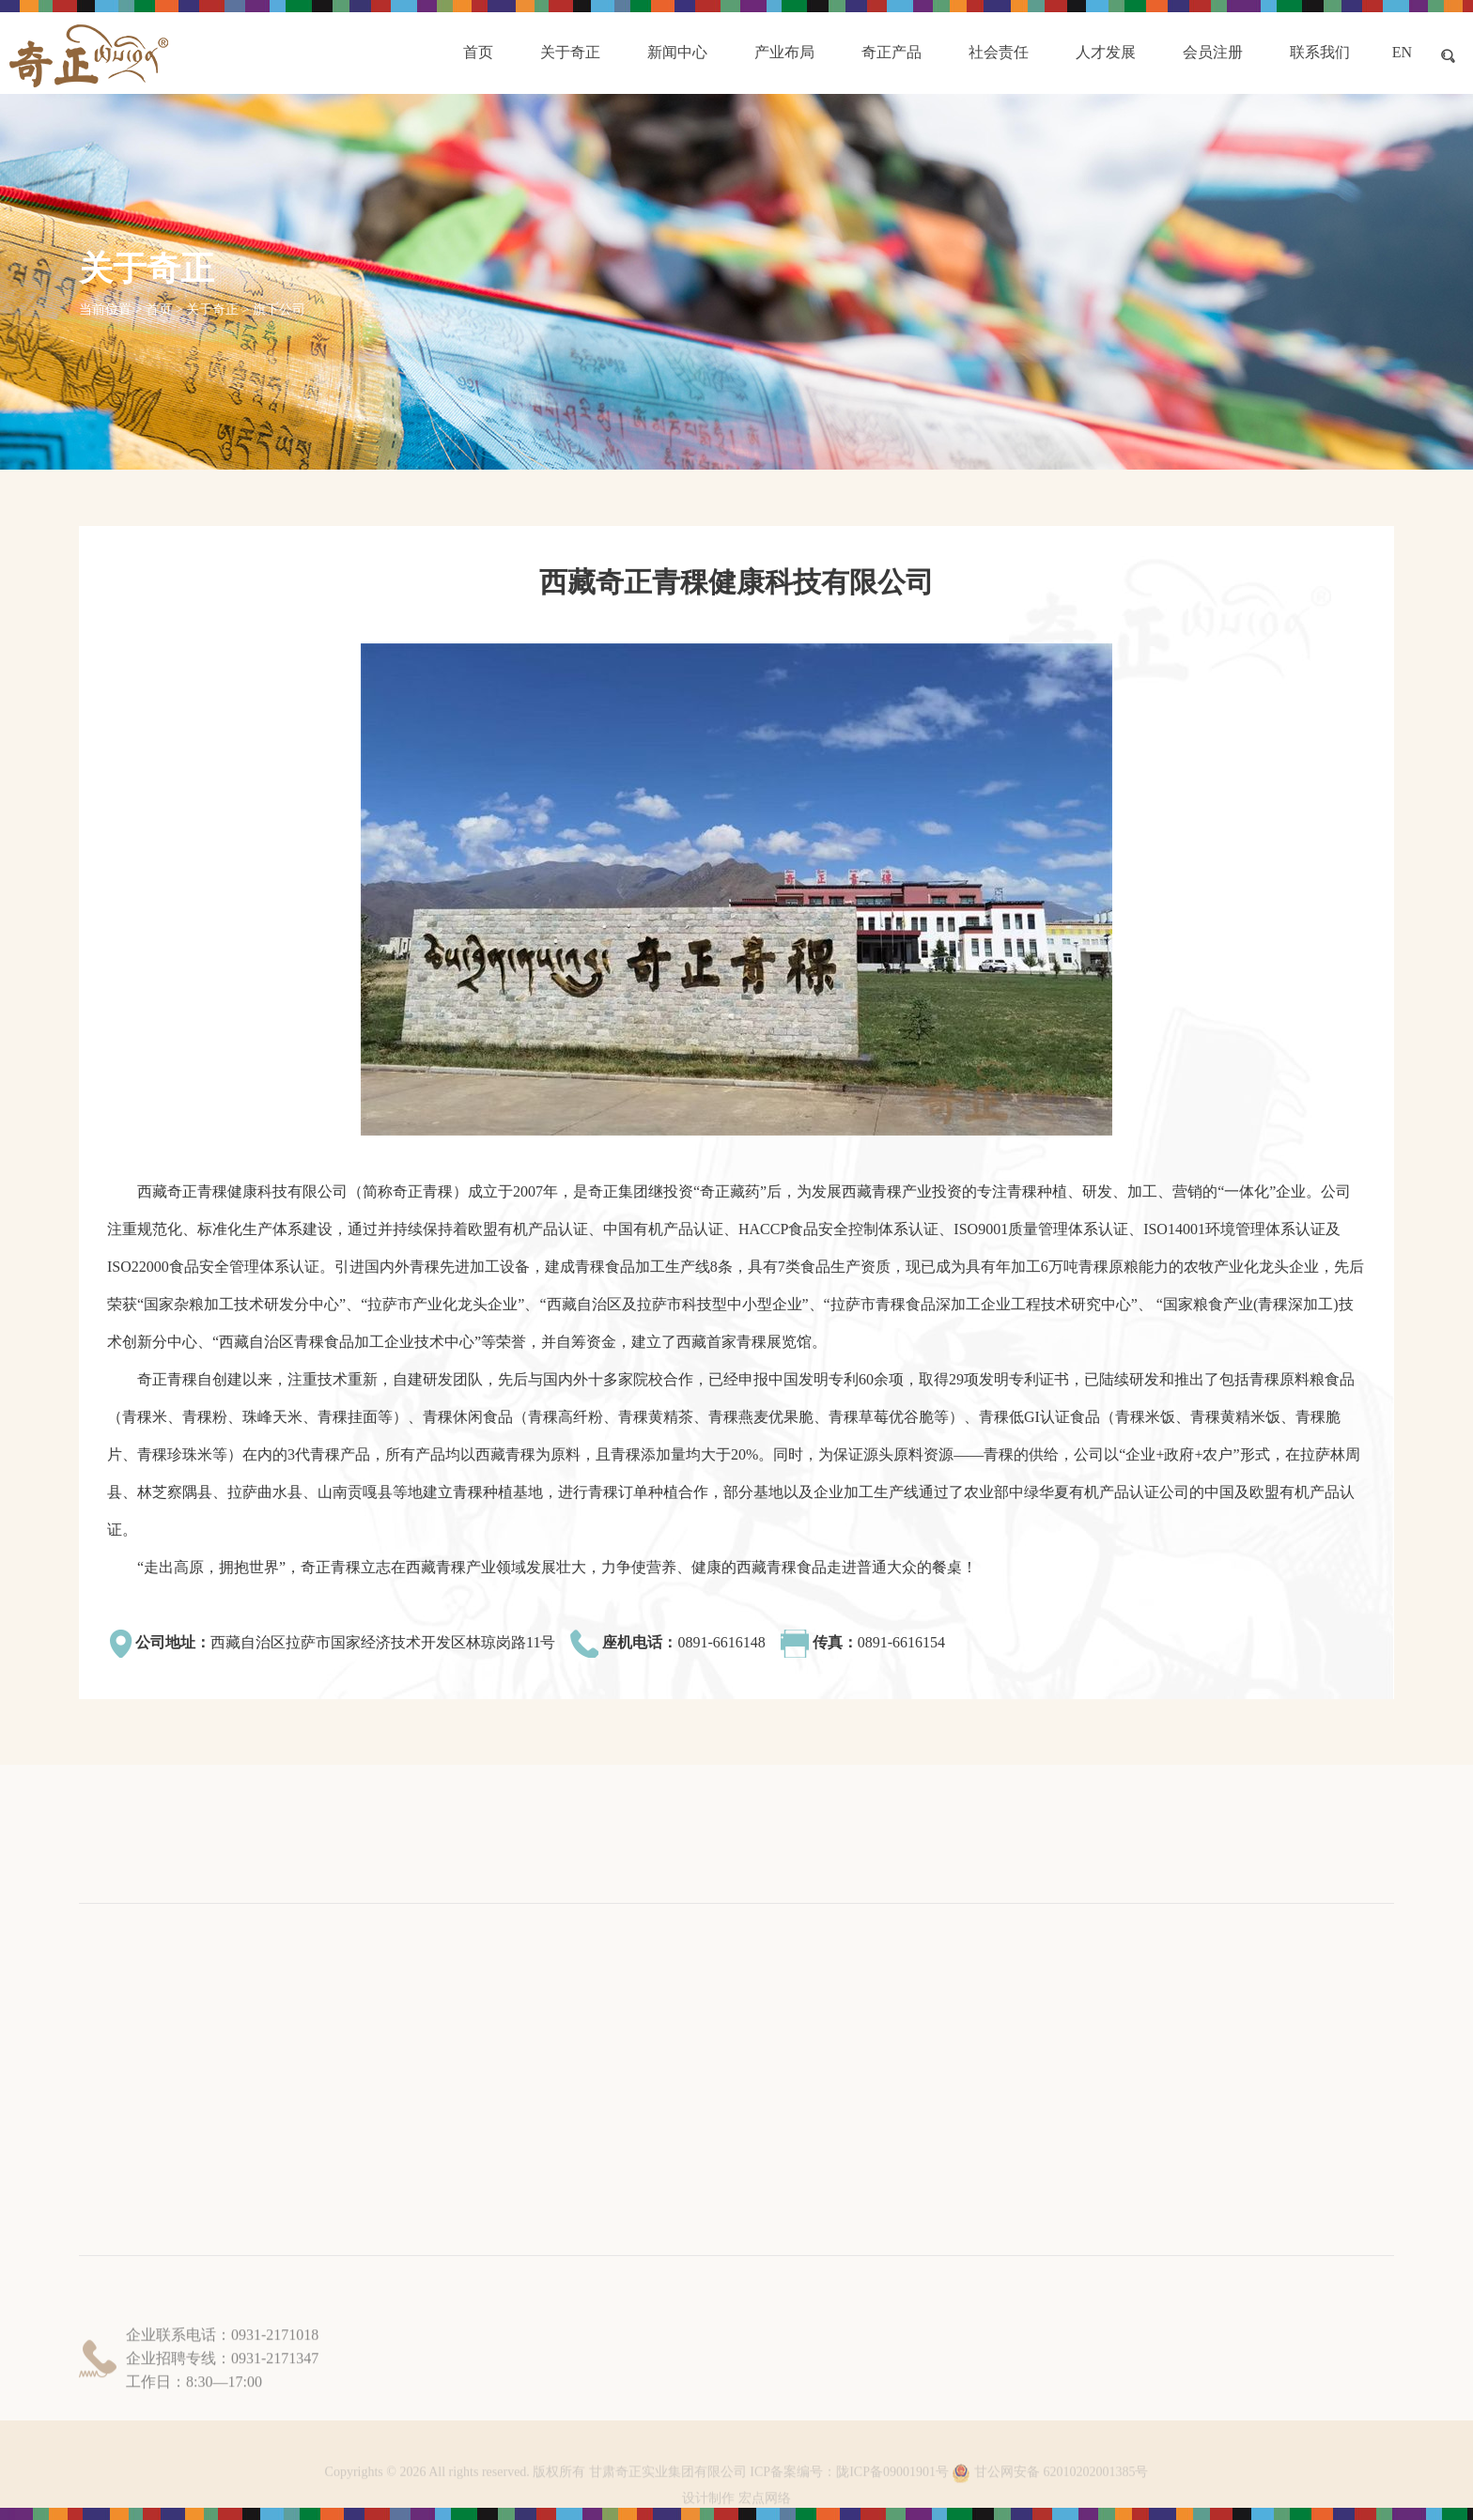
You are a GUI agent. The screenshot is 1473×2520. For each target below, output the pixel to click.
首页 (159, 309)
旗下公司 (279, 309)
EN (1402, 52)
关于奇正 (212, 309)
